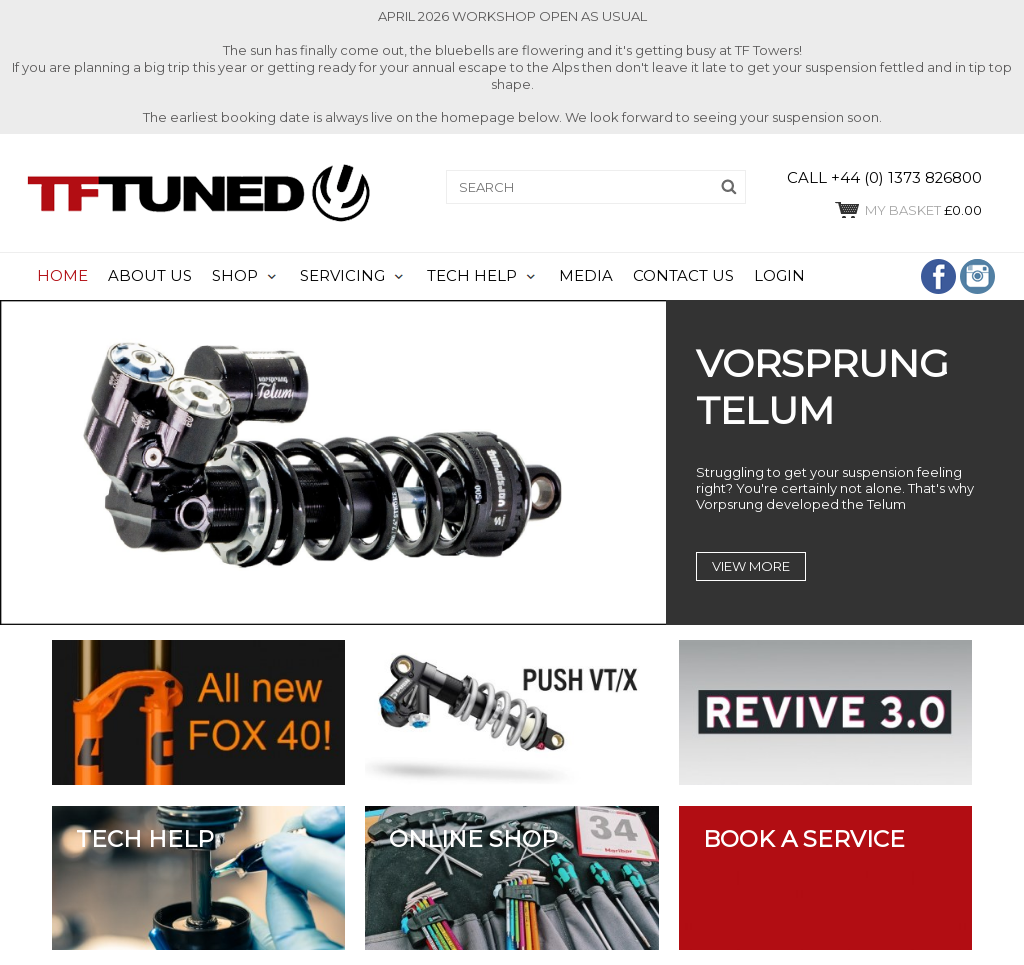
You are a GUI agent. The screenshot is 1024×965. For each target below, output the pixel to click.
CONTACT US (683, 276)
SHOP (235, 276)
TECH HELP (472, 276)
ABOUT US (150, 276)
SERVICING (342, 276)
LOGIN (779, 276)
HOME (62, 276)
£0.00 (907, 210)
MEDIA (586, 276)
